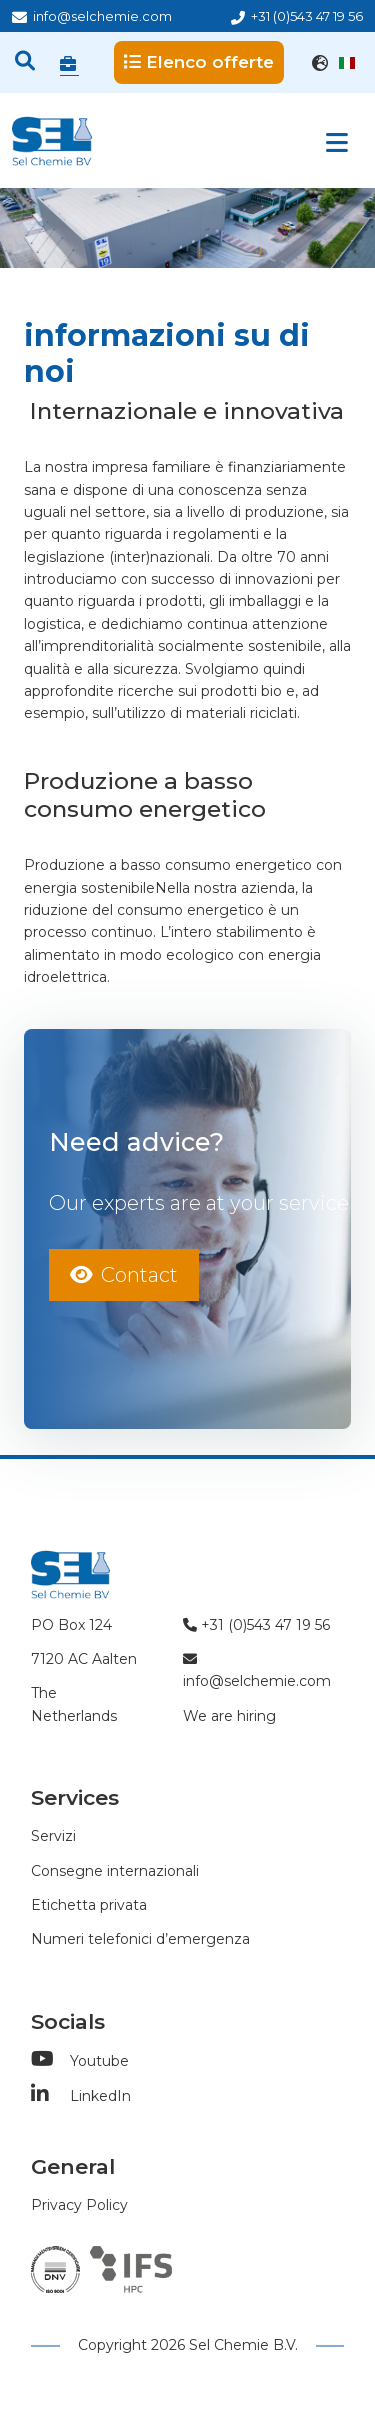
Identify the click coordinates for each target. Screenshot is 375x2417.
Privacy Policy (79, 2205)
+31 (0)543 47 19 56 (297, 16)
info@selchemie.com (92, 16)
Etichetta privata (89, 1905)
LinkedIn (81, 2096)
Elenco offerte (199, 62)
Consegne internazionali (115, 1871)
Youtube (80, 2061)
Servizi (53, 1836)
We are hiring (229, 1716)
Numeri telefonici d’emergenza (140, 1939)
